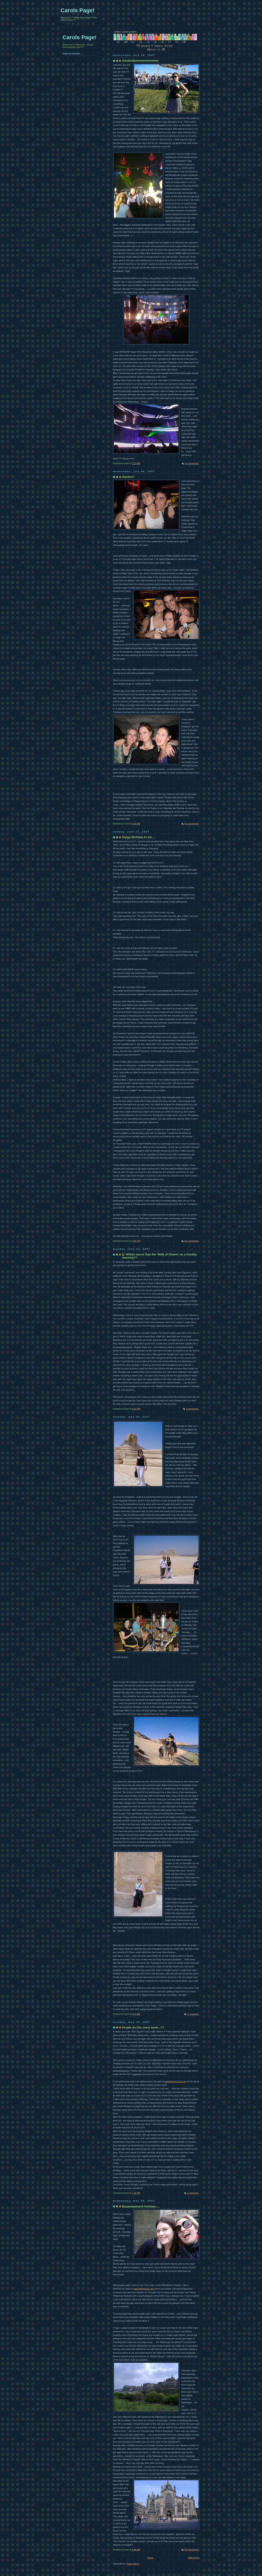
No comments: (191, 823)
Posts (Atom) (132, 2564)
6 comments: (192, 1409)
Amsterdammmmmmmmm (140, 60)
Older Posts (194, 2557)
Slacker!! (128, 476)
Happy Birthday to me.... (138, 837)
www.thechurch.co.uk (175, 2081)
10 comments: (192, 463)
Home (150, 2557)
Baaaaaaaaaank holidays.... (140, 2206)
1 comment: (193, 2014)
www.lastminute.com (144, 2289)
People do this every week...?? (143, 2027)
